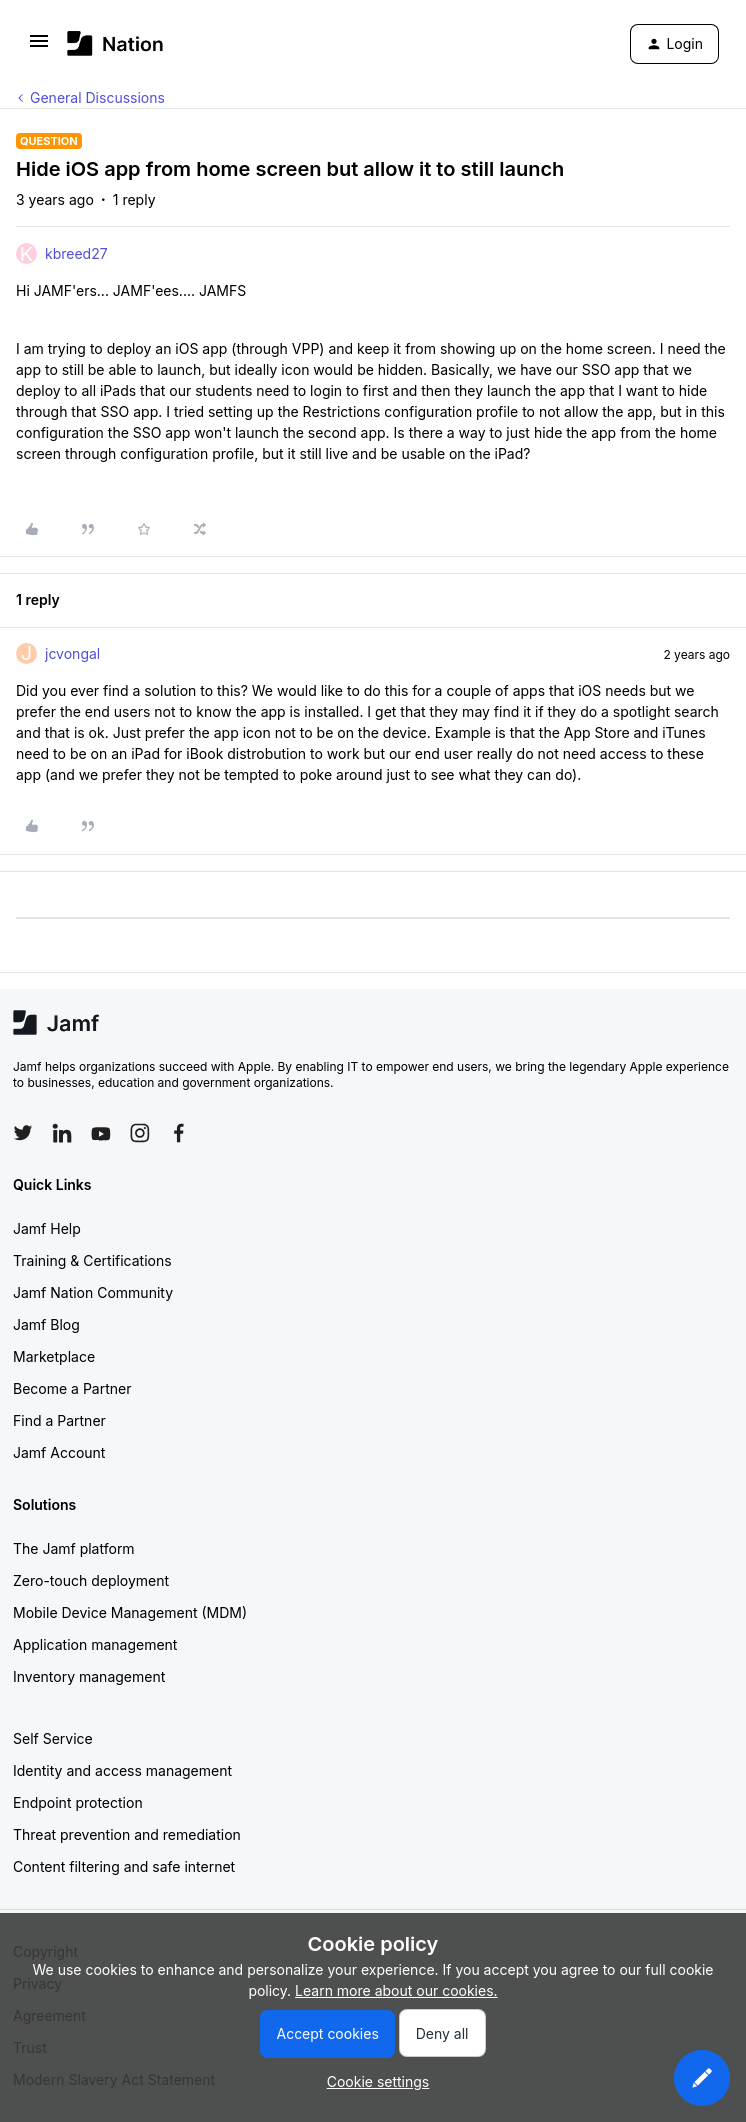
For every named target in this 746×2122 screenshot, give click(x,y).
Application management (95, 1644)
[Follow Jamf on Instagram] (140, 1133)
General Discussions (97, 97)
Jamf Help (47, 1228)
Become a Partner (72, 1388)
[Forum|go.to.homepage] (115, 43)
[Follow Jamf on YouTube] (101, 1133)
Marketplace (54, 1356)
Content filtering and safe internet (124, 1866)
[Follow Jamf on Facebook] (179, 1133)
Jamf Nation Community (93, 1292)
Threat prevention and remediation (127, 1834)
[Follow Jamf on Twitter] (23, 1133)
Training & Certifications (92, 1260)
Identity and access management (122, 1770)
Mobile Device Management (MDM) (130, 1612)
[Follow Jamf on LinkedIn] (62, 1133)
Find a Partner (59, 1420)
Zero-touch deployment (91, 1580)
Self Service (53, 1738)
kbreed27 (76, 253)
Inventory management (89, 1676)
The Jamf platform (74, 1548)
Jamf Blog (46, 1324)
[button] (39, 47)
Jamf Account (59, 1452)
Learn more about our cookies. (396, 1990)
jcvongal (72, 653)
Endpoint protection (78, 1802)
